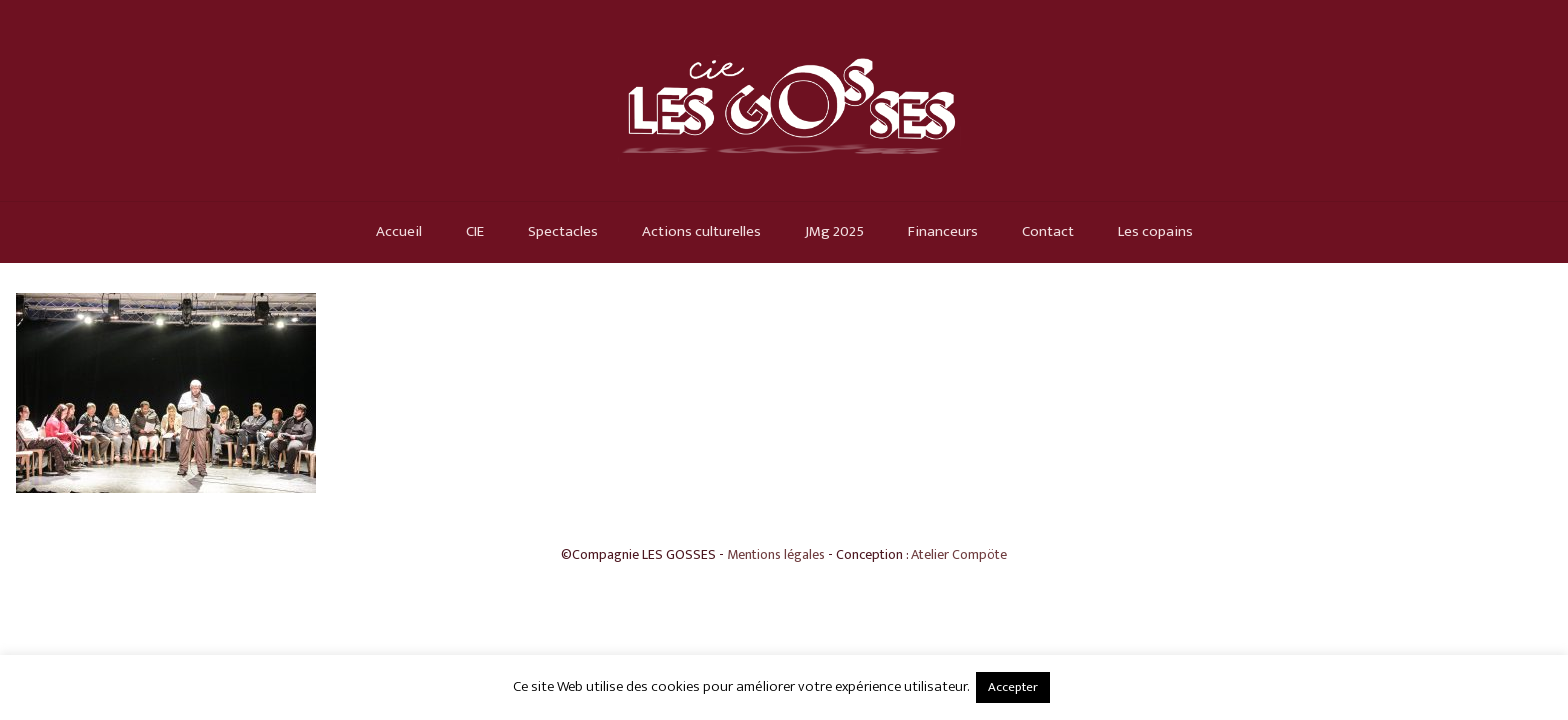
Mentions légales (776, 554)
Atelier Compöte (959, 554)
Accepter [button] (1013, 687)
